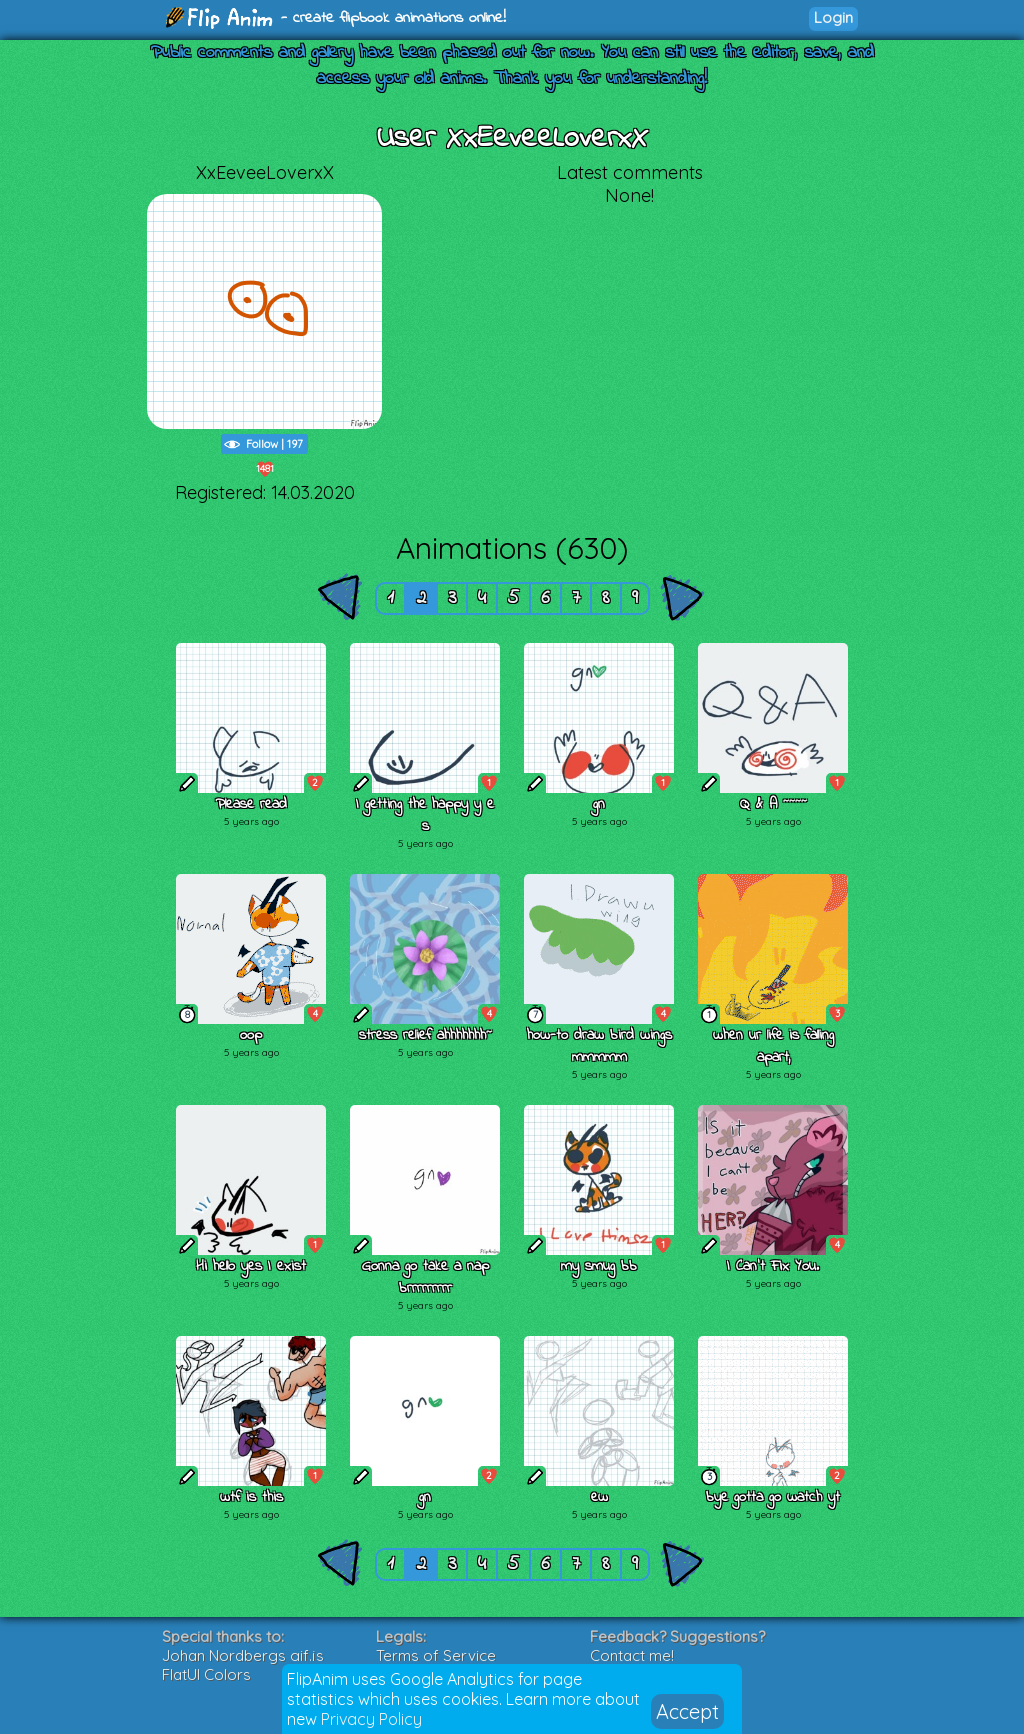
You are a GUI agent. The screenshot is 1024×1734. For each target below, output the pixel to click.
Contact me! (632, 1655)
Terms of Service (436, 1655)
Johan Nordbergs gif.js (243, 1655)
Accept (687, 1711)
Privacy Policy (371, 1719)
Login (833, 17)
